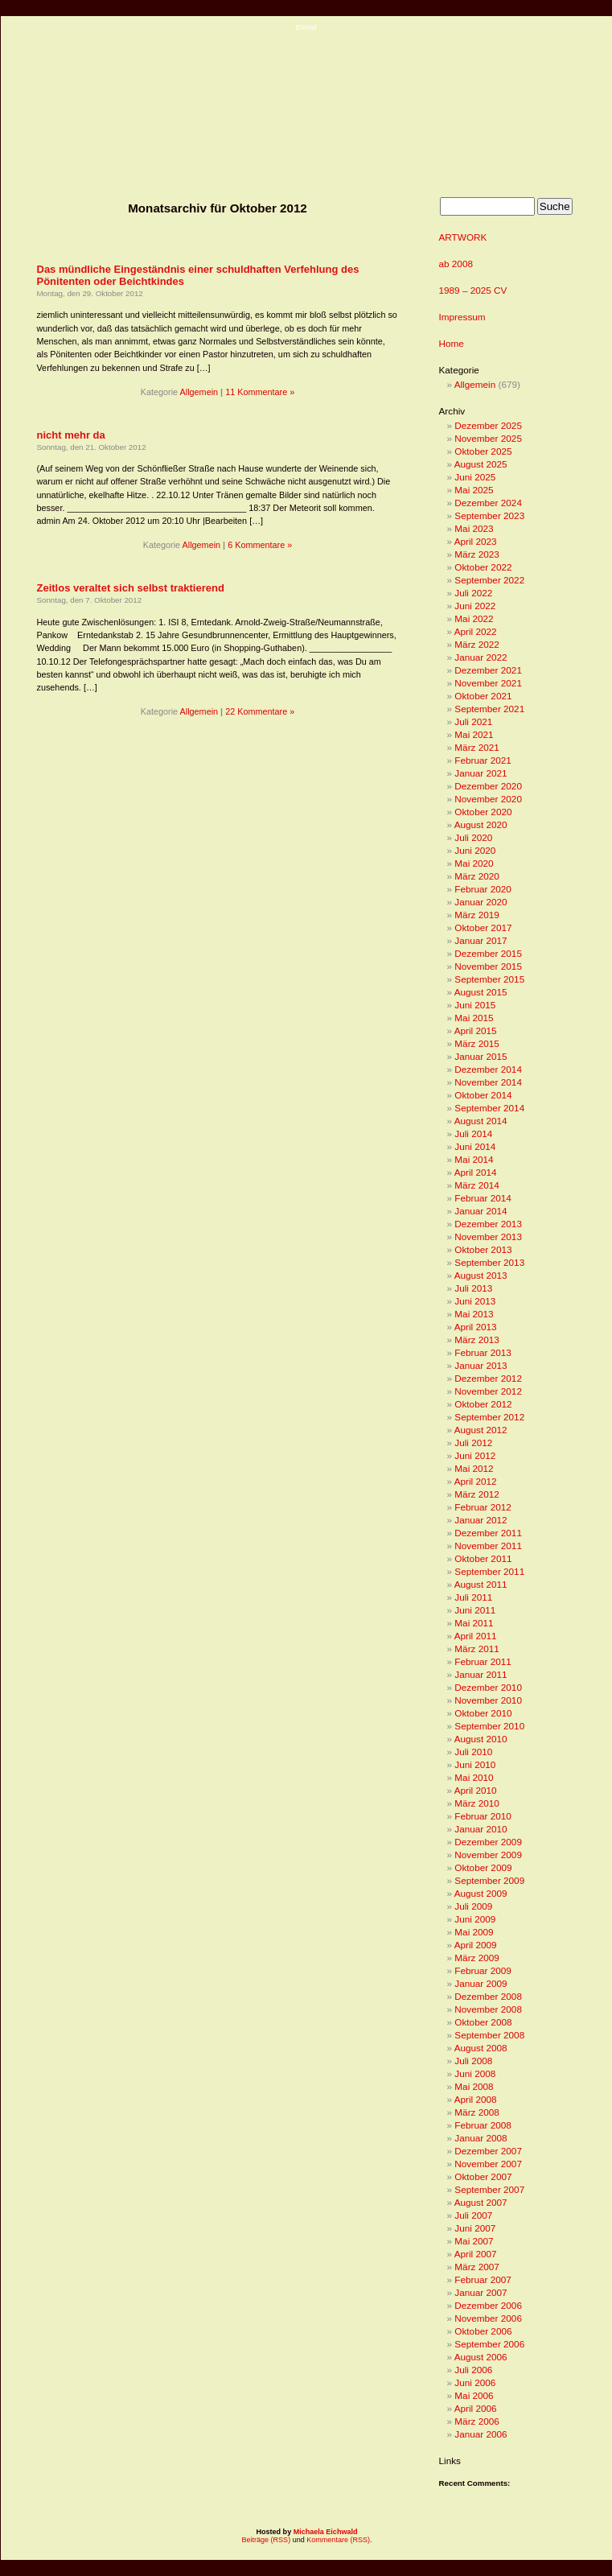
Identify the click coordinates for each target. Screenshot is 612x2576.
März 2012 (476, 1494)
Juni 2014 (474, 1146)
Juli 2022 (473, 592)
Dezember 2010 (488, 1687)
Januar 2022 (480, 657)
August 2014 (480, 1120)
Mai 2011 (473, 1623)
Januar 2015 (480, 1056)
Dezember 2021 (488, 670)
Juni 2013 (474, 1301)
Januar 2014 (480, 1211)
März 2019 (476, 914)
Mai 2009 (473, 1932)
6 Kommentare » (260, 545)
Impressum (462, 316)
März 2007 (476, 2266)
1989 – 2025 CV (473, 290)
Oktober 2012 (482, 1404)
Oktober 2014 (482, 1095)
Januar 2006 (480, 2434)
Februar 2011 (482, 1661)
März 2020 (476, 876)
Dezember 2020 (488, 786)
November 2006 (488, 2318)
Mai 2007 (473, 2241)
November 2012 (488, 1391)
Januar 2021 (480, 773)
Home (451, 343)
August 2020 (480, 824)
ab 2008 (456, 263)
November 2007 (488, 2163)
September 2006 (489, 2344)
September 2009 (489, 1880)
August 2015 (480, 992)
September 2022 (489, 580)
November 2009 (488, 1854)
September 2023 (489, 515)
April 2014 (475, 1172)
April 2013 (475, 1326)
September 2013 (489, 1262)
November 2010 (488, 1700)
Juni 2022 (474, 605)
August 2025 (480, 464)
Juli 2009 (473, 1906)
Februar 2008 (482, 2125)
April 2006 (475, 2408)
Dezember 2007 (488, 2150)
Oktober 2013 (482, 1249)
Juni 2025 (474, 477)
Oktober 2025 (482, 451)
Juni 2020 (474, 850)
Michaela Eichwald (326, 2532)
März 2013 (476, 1339)
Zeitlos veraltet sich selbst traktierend (130, 588)
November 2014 (488, 1082)
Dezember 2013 (488, 1223)
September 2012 (489, 1417)
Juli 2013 (473, 1288)
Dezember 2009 (488, 1841)
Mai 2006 (473, 2395)
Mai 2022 (473, 618)
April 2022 (475, 631)
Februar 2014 (482, 1198)
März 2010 (476, 1803)
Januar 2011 (480, 1674)
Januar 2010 (480, 1829)
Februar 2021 (482, 760)
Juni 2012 (474, 1455)
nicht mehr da (71, 435)
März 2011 (476, 1648)
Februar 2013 (482, 1352)
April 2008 (475, 2099)
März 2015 (476, 1043)
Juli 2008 (473, 2060)
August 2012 (480, 1429)
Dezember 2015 (488, 953)
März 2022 (476, 644)
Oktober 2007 (482, 2176)
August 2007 (480, 2202)
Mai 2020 (473, 863)
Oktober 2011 (482, 1558)
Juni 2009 (474, 1919)
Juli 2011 (473, 1597)
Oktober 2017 (482, 927)
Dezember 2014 (488, 1069)
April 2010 (475, 1790)
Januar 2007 (480, 2292)
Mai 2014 (473, 1159)
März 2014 (476, 1185)
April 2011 (475, 1635)
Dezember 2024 (488, 502)
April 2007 (475, 2253)
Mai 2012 (473, 1468)
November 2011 (488, 1545)
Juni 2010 (474, 1764)
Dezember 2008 (488, 1996)
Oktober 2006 (482, 2331)
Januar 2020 (480, 901)
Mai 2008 (473, 2086)
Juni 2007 (474, 2228)
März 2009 (476, 1957)
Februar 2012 (482, 1507)
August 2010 (480, 1738)
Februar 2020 (482, 889)
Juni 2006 (474, 2382)
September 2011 (489, 1571)
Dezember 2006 (488, 2305)
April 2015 (475, 1030)
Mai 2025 (473, 489)
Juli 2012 (473, 1442)
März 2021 (476, 747)
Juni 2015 (474, 1004)
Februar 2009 (482, 1970)
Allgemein (199, 392)
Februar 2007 (482, 2279)
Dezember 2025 (488, 425)
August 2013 (480, 1275)
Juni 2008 (474, 2073)
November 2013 (488, 1236)
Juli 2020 (473, 837)
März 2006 (476, 2421)
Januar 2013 (480, 1365)
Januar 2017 (480, 940)
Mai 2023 (473, 528)
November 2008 (488, 2009)
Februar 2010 (482, 1816)
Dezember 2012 (488, 1378)
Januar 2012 (480, 1520)
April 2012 (475, 1481)
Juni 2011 (474, 1610)
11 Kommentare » (259, 392)
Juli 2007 (473, 2215)
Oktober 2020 (482, 811)
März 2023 (476, 554)
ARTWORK (463, 237)
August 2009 (480, 1893)
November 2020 (488, 798)
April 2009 (475, 1944)
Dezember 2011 (488, 1532)
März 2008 (476, 2112)
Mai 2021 (473, 734)
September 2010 (489, 1726)
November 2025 (488, 438)
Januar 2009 (480, 1983)
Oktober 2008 (482, 2022)
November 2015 (488, 966)
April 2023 (475, 541)
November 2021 (488, 683)
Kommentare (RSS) (338, 2540)
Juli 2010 (473, 1751)
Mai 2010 (473, 1777)
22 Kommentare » (259, 711)
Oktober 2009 (482, 1867)
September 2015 (489, 979)
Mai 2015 (473, 1017)
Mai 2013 (473, 1314)
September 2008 (489, 2035)
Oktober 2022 (482, 567)
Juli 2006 (473, 2369)
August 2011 (480, 1584)
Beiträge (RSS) (265, 2540)
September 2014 (489, 1108)
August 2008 (480, 2047)
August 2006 (480, 2356)
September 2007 (489, 2189)
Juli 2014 (473, 1133)
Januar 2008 (480, 2138)
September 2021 (489, 708)
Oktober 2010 (482, 1713)
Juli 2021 (473, 721)
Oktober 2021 (482, 695)
